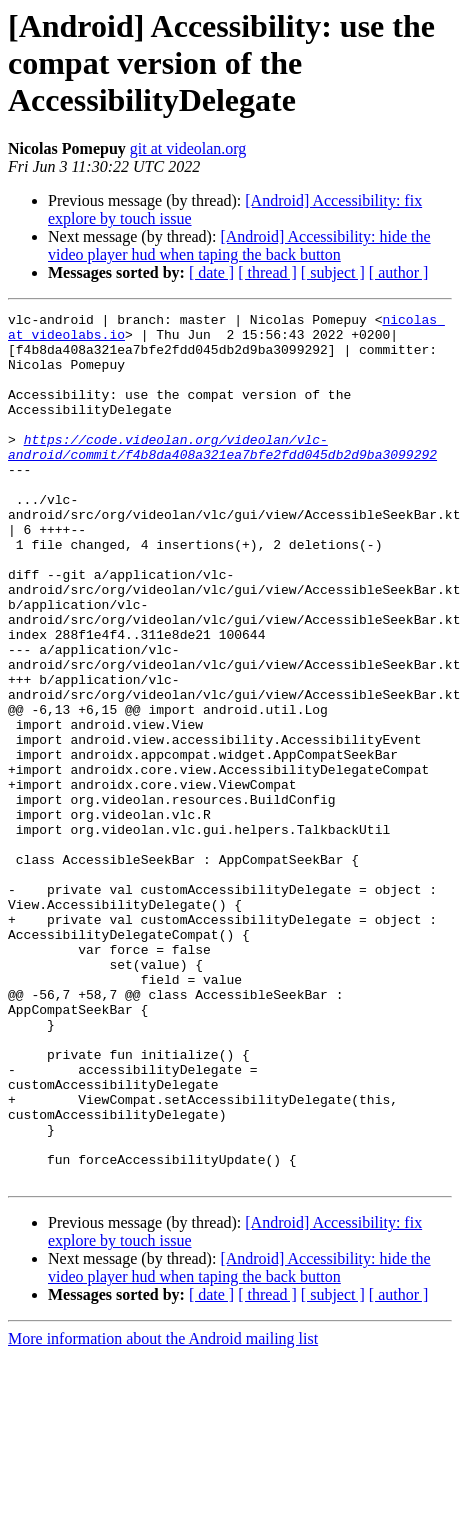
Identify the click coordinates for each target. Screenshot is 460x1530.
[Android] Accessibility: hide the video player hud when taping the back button (239, 245)
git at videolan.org (188, 148)
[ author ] (399, 272)
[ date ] (211, 272)
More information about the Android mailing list (163, 1512)
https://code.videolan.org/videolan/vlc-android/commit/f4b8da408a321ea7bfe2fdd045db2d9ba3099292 (222, 475)
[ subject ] (333, 272)
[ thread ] (267, 272)
